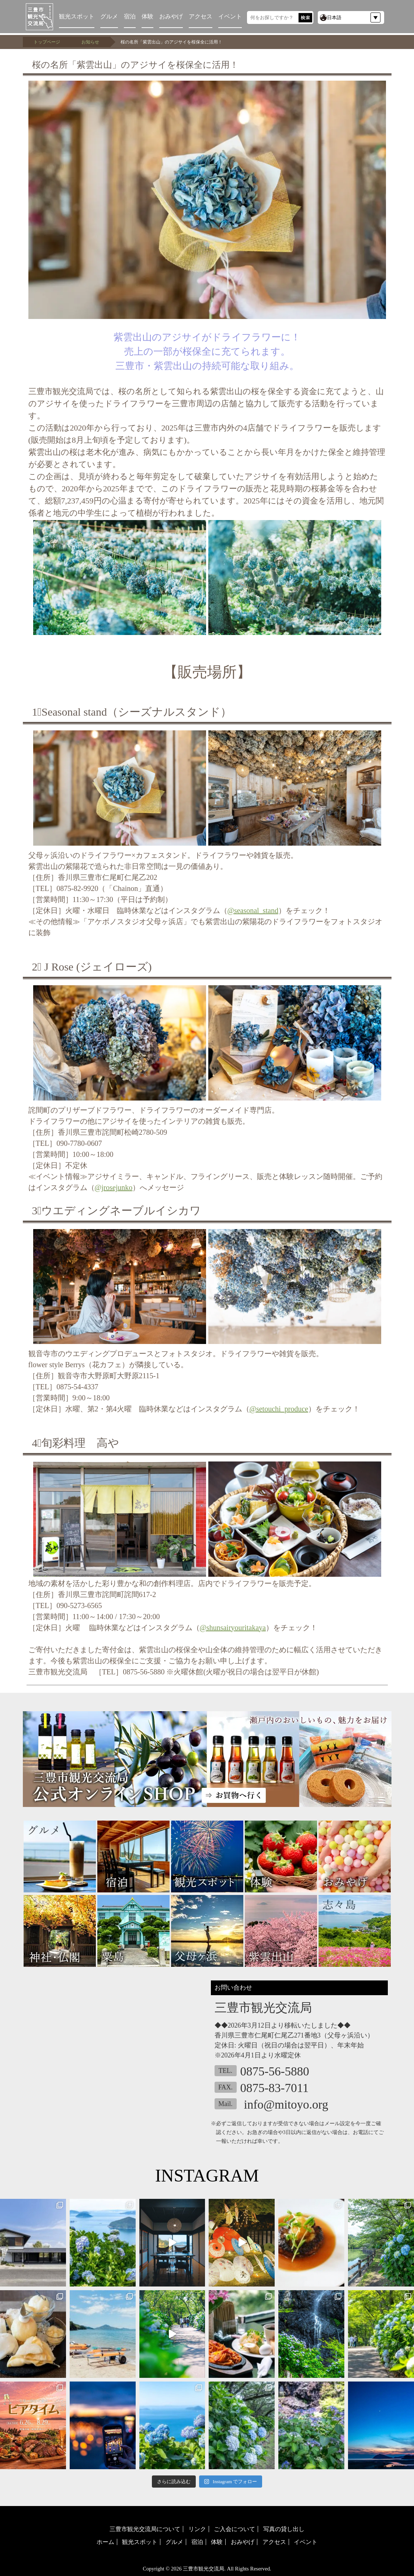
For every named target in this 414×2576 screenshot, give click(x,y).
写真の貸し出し (284, 2529)
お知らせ (90, 42)
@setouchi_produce (279, 1409)
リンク (197, 2529)
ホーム (105, 2542)
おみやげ (171, 16)
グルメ (109, 16)
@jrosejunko (114, 1187)
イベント (230, 16)
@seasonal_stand (252, 910)
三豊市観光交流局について (144, 2529)
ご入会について (234, 2529)
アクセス (200, 16)
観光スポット (76, 16)
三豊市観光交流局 (203, 2569)
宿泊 (130, 16)
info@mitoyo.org (286, 2104)
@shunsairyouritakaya (233, 1628)
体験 (147, 16)
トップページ (47, 42)
